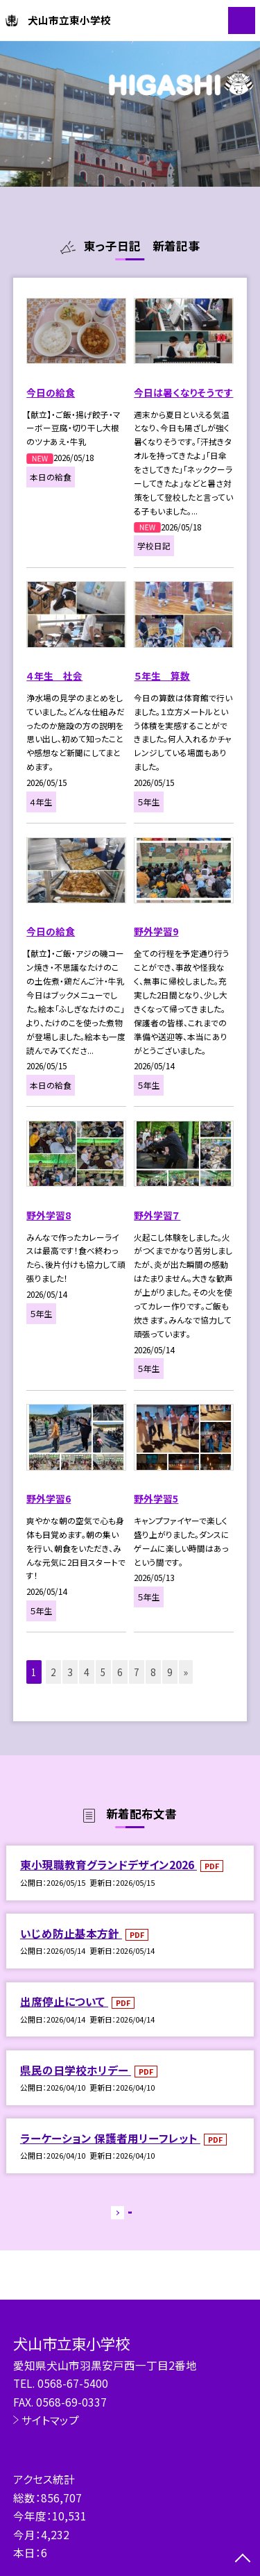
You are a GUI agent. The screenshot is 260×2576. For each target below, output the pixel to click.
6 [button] (120, 1672)
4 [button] (86, 1672)
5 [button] (103, 1672)
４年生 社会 (54, 676)
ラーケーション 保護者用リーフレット (110, 2138)
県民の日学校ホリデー (75, 2069)
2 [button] (53, 1672)
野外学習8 (48, 1215)
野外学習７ (157, 1215)
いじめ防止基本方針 (71, 1933)
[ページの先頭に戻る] (242, 2559)
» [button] (186, 1672)
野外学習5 (156, 1498)
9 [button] (170, 1672)
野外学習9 (156, 931)
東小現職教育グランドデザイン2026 (108, 1864)
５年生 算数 (162, 676)
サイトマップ (50, 2419)
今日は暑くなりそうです (183, 392)
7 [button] (136, 1672)
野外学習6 (48, 1498)
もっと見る (123, 2215)
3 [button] (70, 1672)
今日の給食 (50, 392)
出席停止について (64, 2001)
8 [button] (153, 1672)
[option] (130, 114)
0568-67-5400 (72, 2383)
